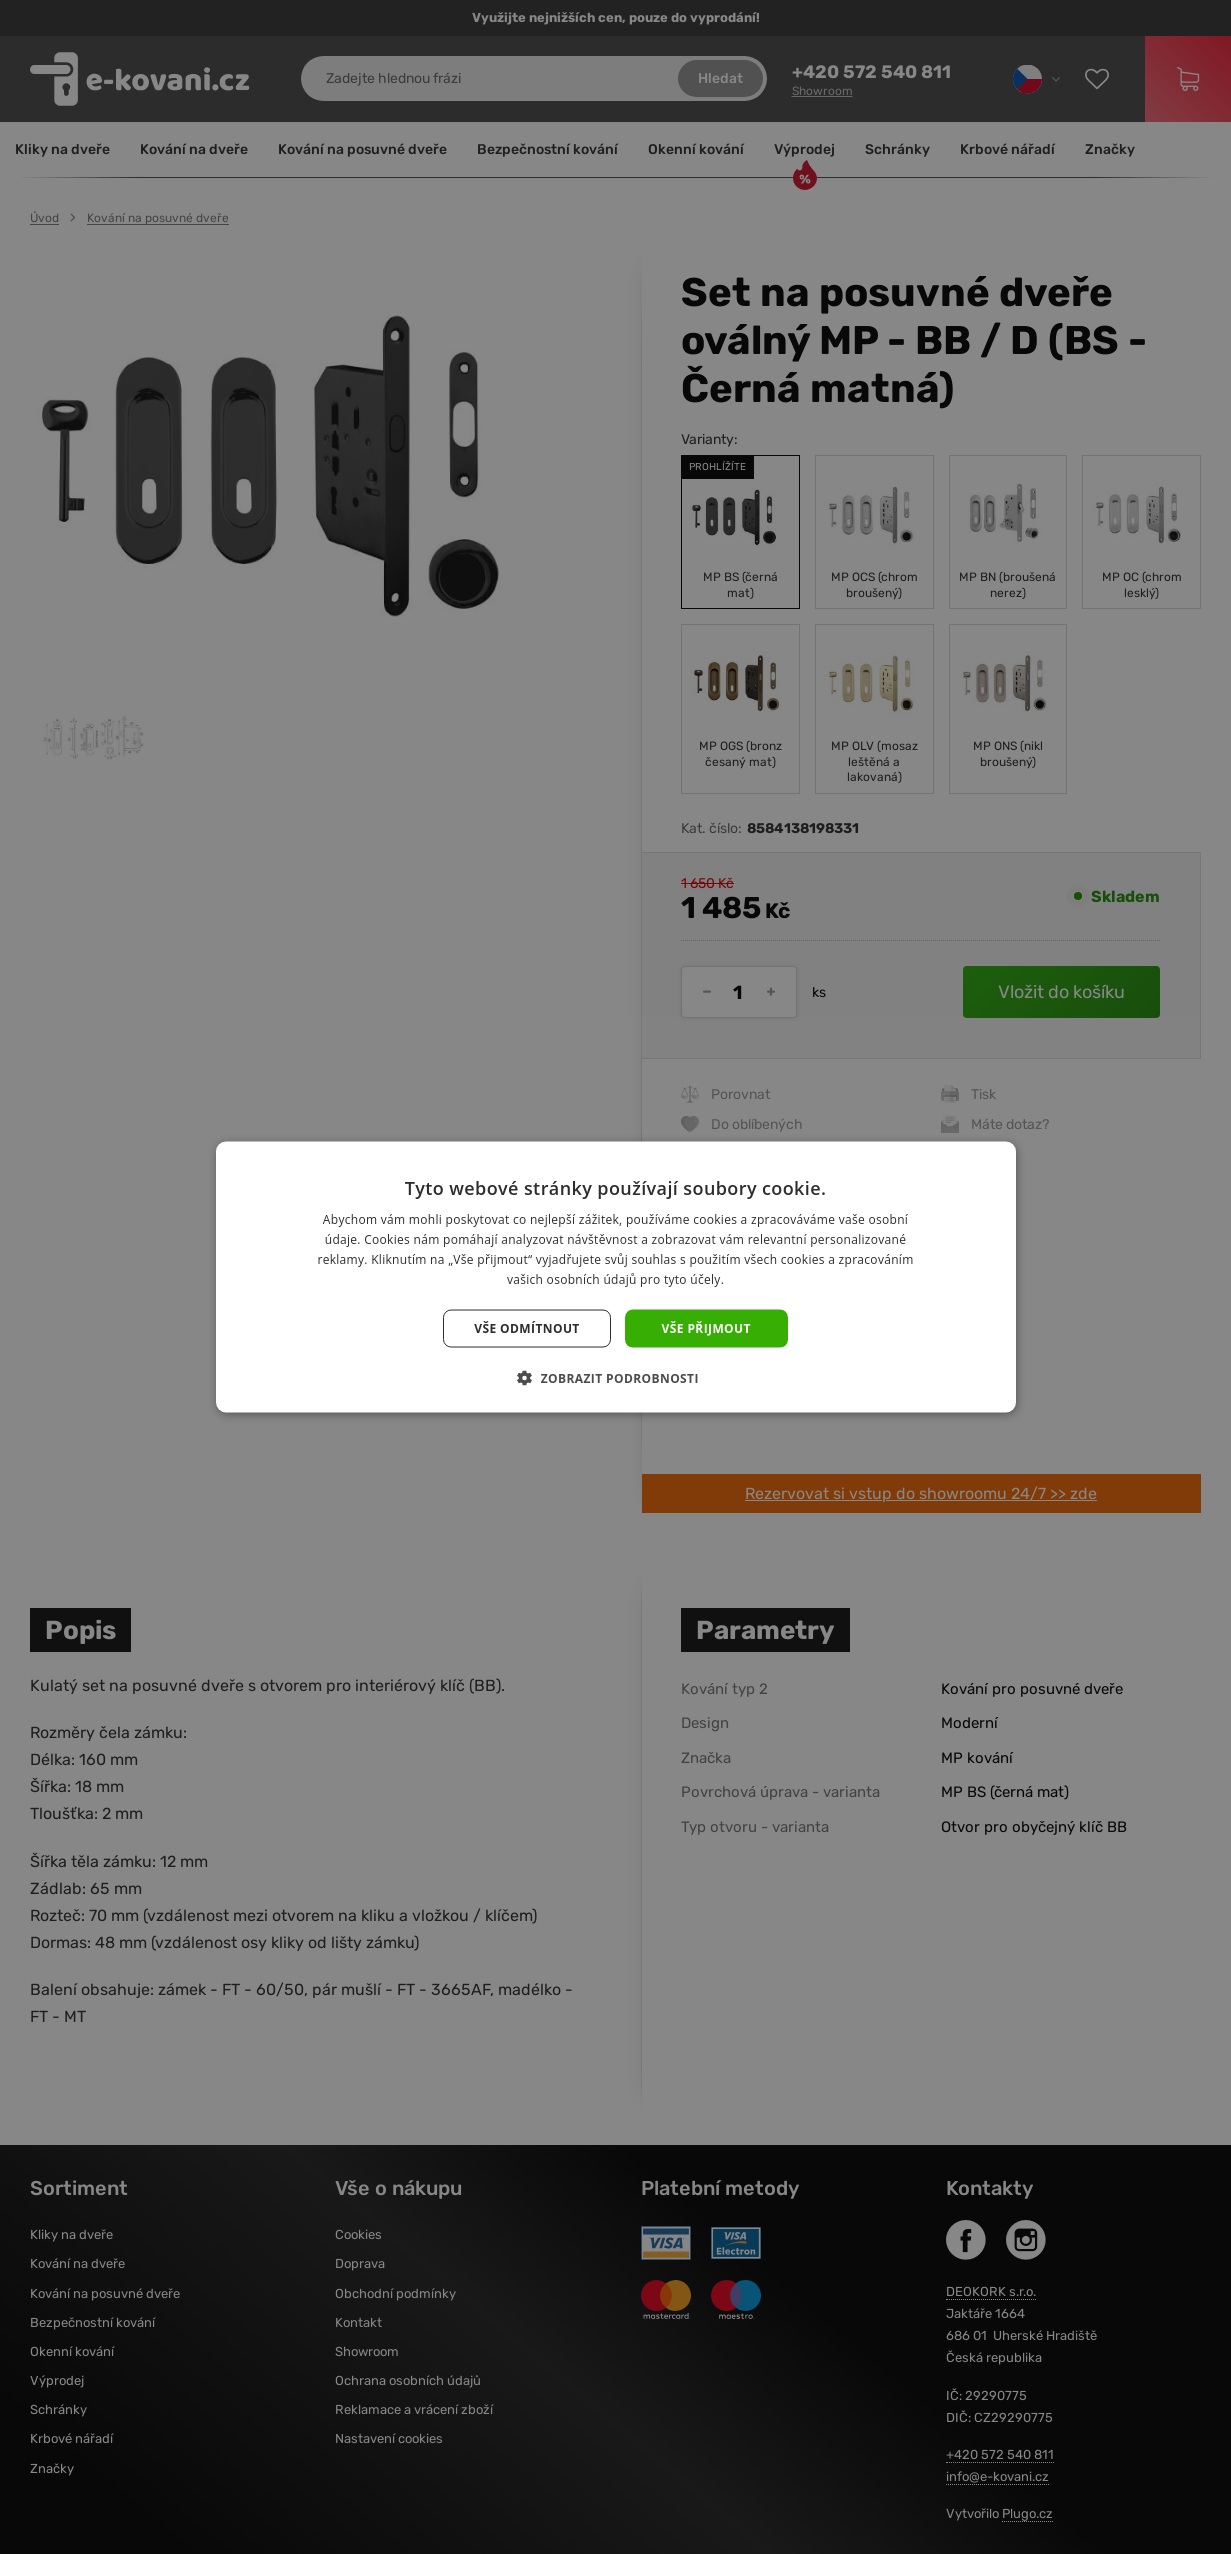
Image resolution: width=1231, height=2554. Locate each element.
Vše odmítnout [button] (526, 1327)
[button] (615, 1377)
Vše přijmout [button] (706, 1327)
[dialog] (615, 1277)
